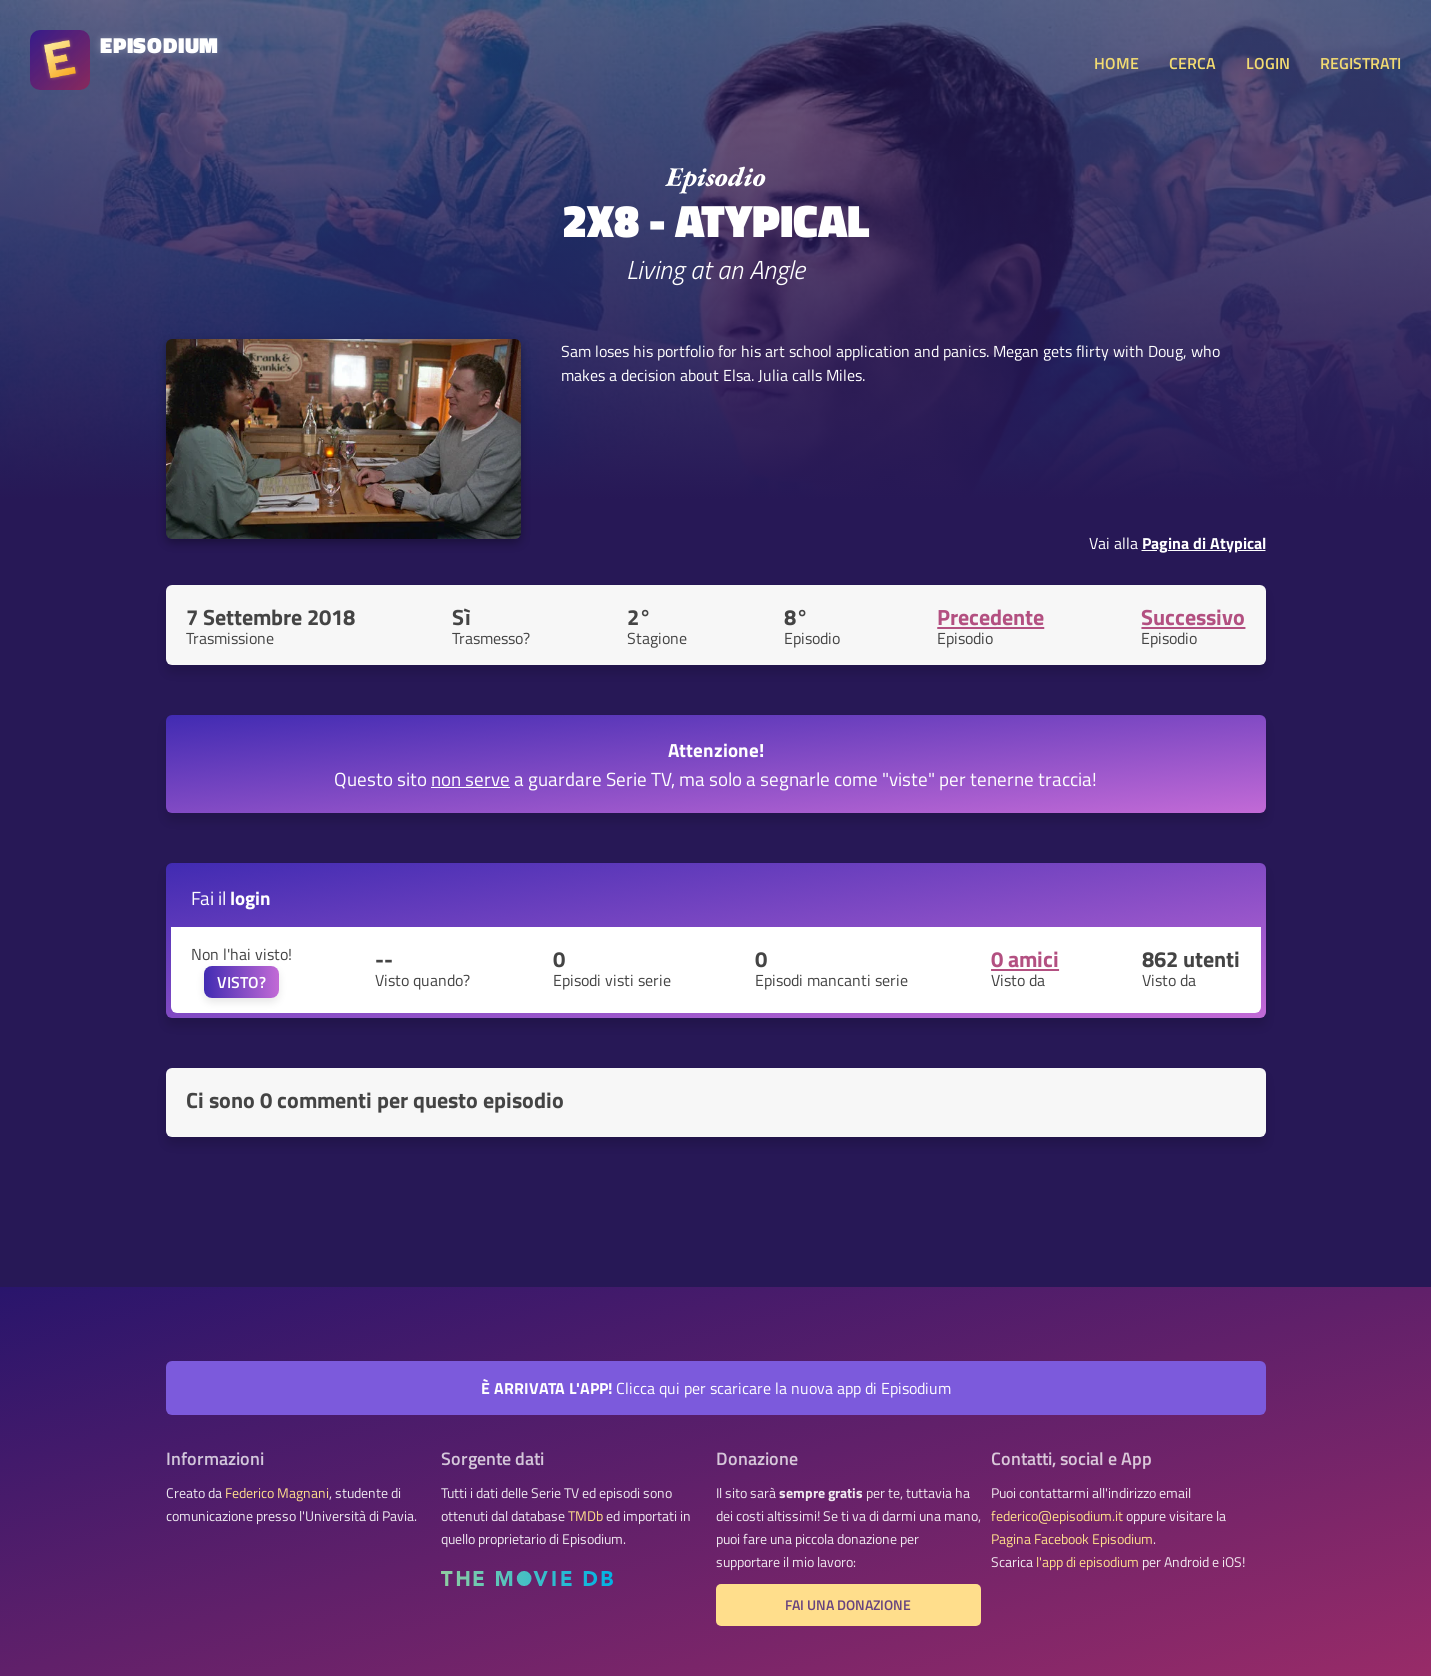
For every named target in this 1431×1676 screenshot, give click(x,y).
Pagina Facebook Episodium (1072, 1539)
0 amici (1025, 959)
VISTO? (241, 982)
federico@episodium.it (1057, 1516)
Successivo (1193, 617)
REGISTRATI (1360, 63)
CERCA (1192, 63)
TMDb (585, 1516)
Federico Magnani (277, 1493)
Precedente (990, 617)
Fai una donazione (848, 1605)
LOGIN (1268, 63)
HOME (1116, 63)
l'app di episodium (1087, 1562)
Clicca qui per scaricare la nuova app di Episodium (716, 1388)
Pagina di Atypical (1204, 543)
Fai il (231, 897)
